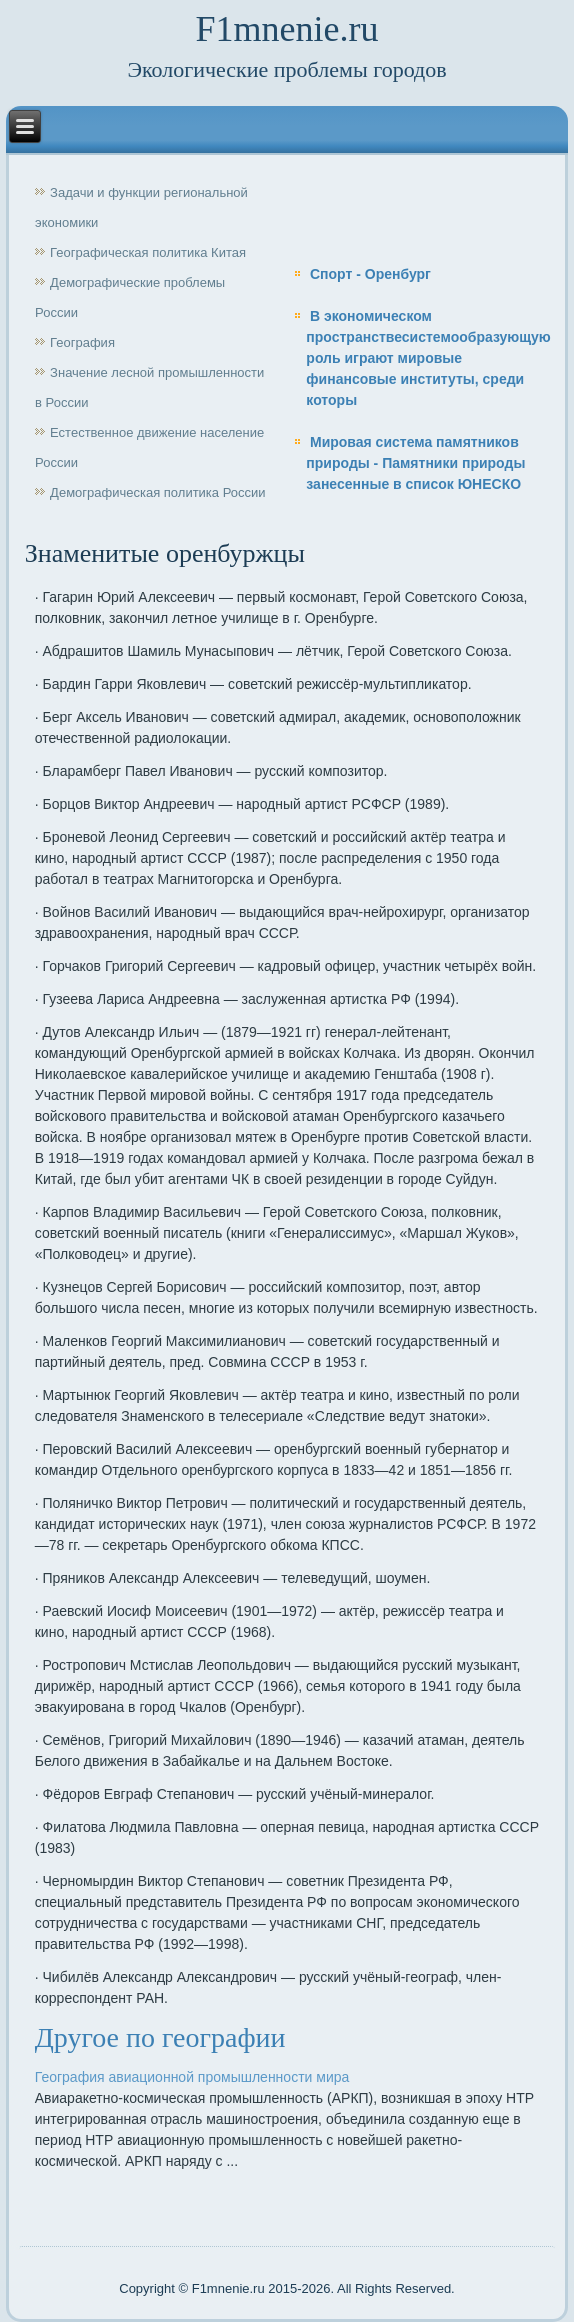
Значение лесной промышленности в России (149, 387)
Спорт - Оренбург (370, 274)
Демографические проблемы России (130, 297)
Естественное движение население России (149, 447)
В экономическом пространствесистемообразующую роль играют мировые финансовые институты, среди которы (428, 358)
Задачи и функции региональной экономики (141, 207)
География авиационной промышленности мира (192, 2077)
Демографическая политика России (157, 492)
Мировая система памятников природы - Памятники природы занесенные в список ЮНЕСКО (415, 463)
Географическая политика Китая (148, 252)
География (82, 342)
